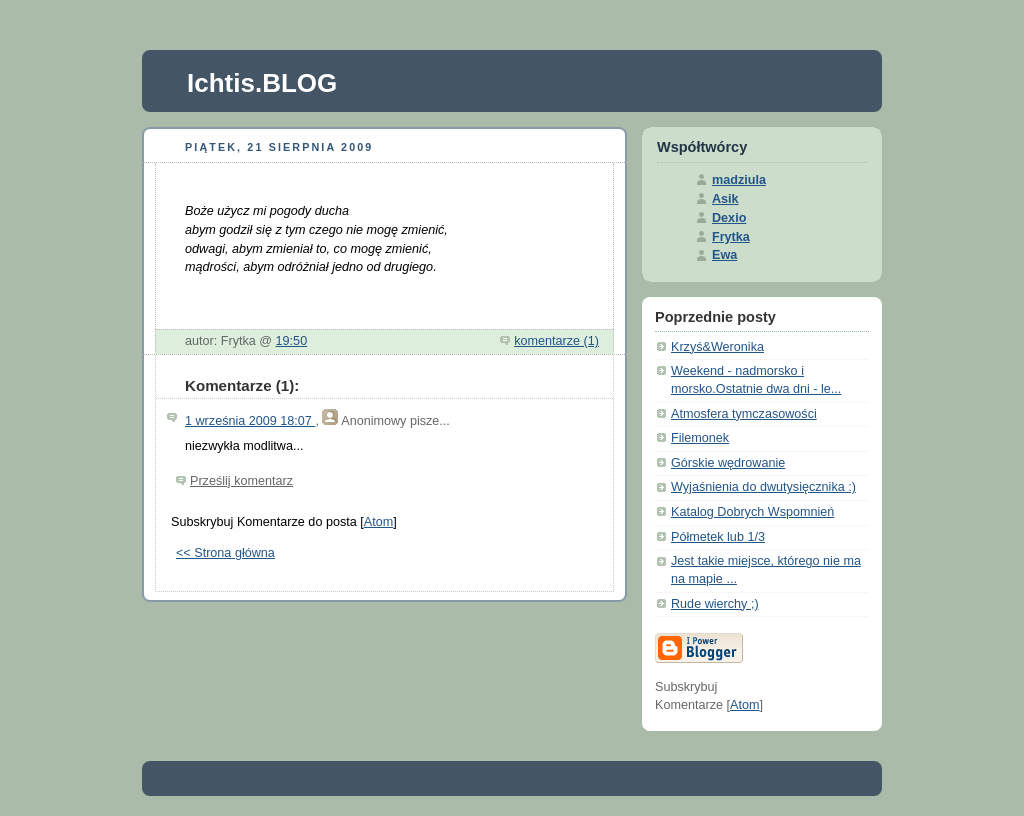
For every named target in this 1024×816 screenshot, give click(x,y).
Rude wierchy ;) (715, 604)
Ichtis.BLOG (262, 83)
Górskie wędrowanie (728, 463)
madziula (739, 180)
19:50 (292, 341)
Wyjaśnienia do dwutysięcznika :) (763, 487)
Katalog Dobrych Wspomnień (752, 512)
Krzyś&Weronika (717, 347)
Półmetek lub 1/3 (718, 537)
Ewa (724, 255)
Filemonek (700, 438)
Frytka (731, 237)
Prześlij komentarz (241, 481)
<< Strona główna (225, 553)
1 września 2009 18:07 (250, 421)
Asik (725, 199)
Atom (378, 522)
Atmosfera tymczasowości (744, 414)
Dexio (729, 218)
